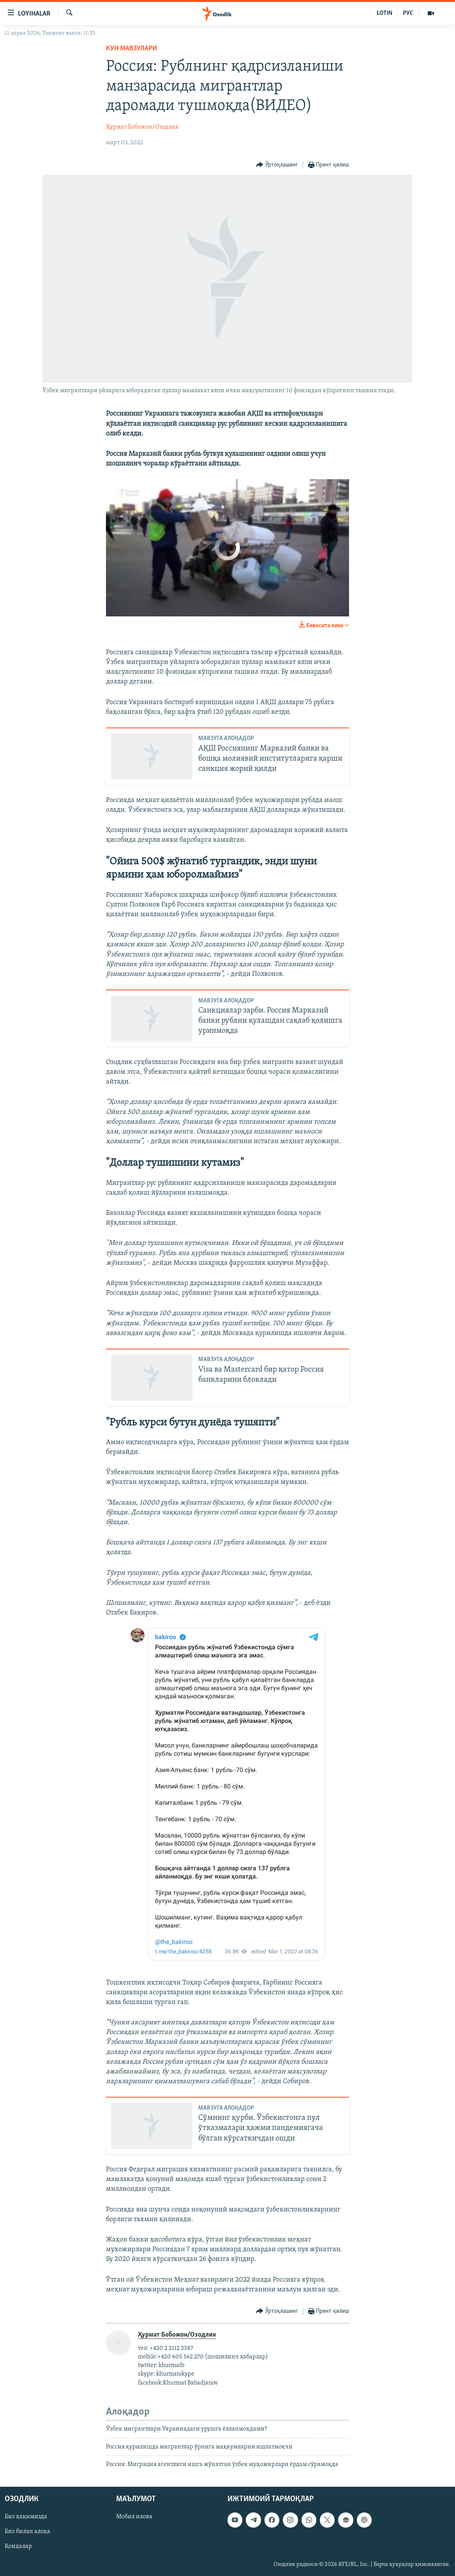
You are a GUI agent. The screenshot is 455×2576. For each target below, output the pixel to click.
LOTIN (384, 13)
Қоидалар (18, 2546)
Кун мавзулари (131, 48)
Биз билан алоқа (27, 2531)
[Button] (277, 165)
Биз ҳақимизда (26, 2517)
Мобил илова (134, 2517)
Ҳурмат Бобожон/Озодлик (142, 127)
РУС (408, 13)
